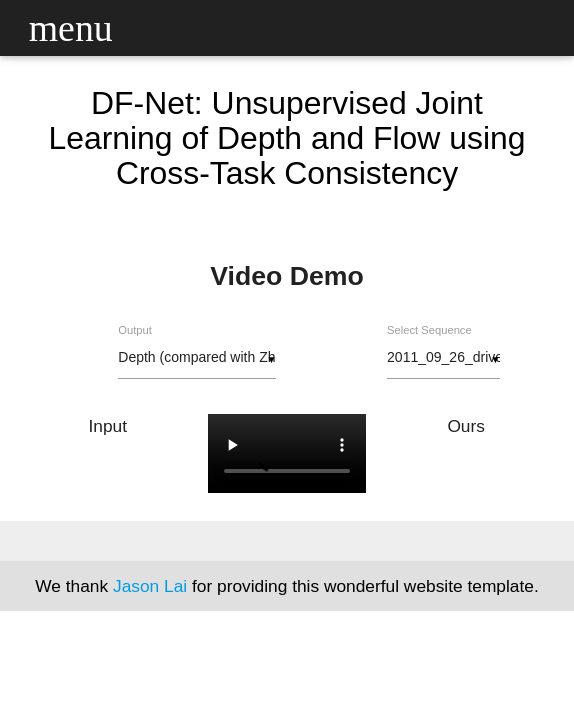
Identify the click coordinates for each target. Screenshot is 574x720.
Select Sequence (429, 330)
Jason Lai (150, 586)
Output (135, 330)
